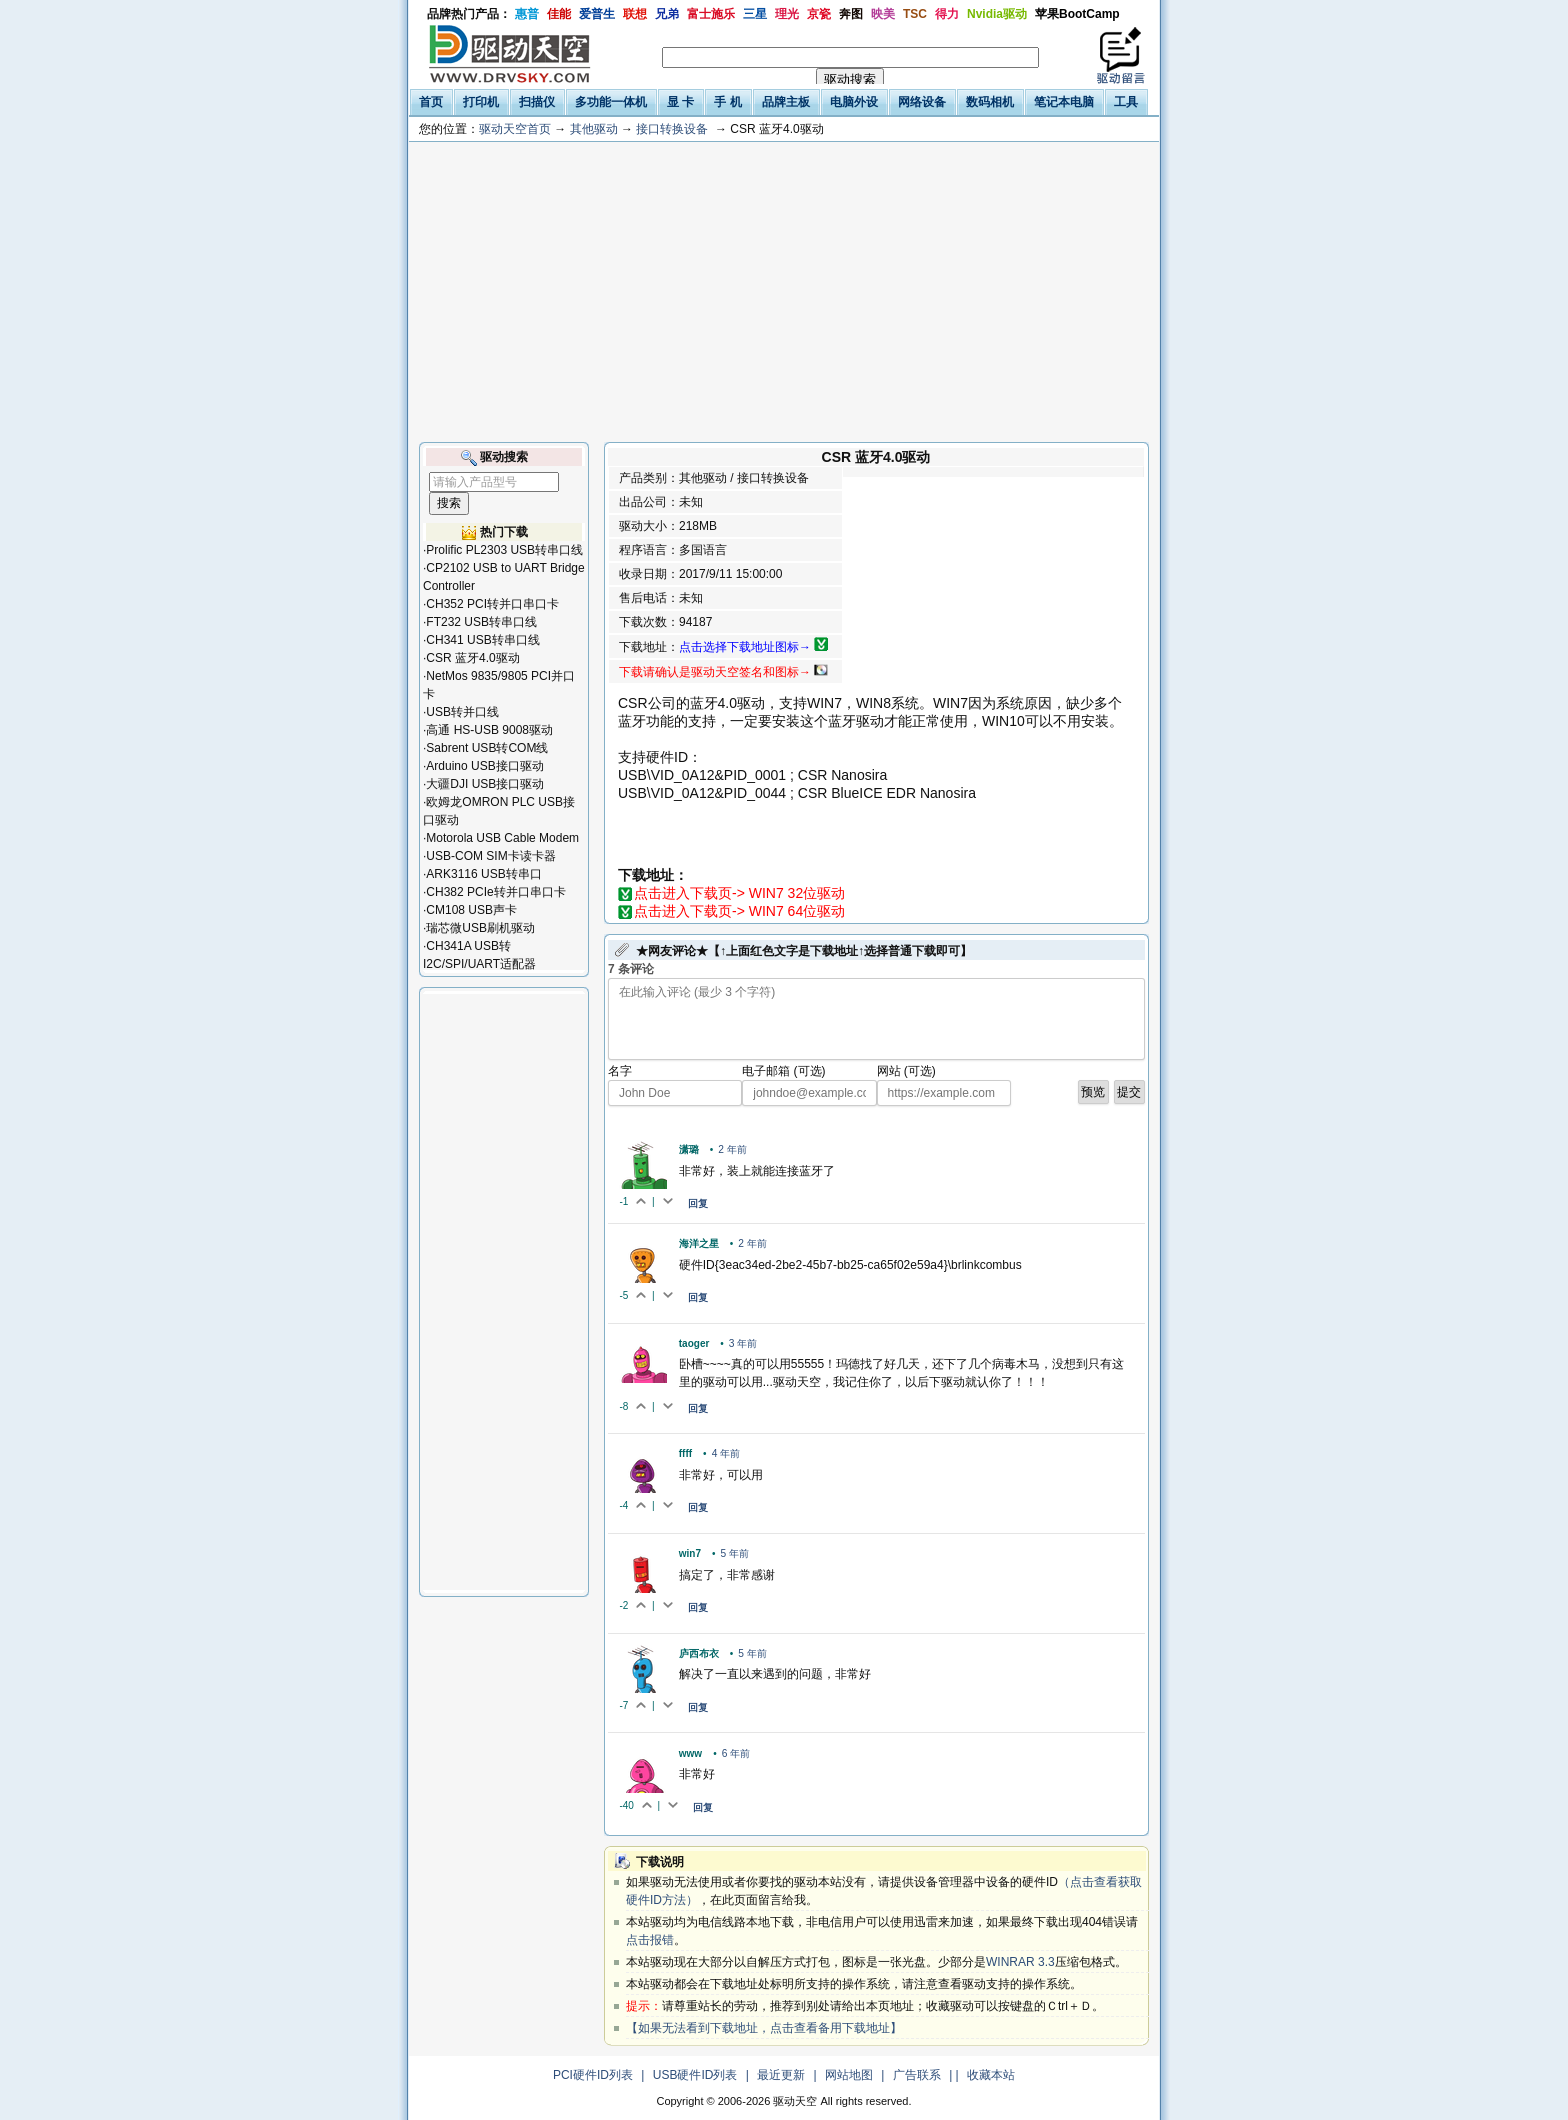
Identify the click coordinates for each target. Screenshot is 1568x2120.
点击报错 (650, 1940)
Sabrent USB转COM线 (487, 748)
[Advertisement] (784, 292)
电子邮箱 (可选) (783, 1071)
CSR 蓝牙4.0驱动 (472, 658)
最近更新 (781, 2075)
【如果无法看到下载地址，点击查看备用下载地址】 (764, 2028)
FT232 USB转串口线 (481, 622)
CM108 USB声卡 (471, 910)
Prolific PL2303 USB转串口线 (504, 550)
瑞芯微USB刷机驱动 (480, 928)
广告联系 (917, 2075)
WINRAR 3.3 (1020, 1962)
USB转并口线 (462, 712)
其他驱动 (594, 129)
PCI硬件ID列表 (593, 2075)
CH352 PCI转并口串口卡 (492, 604)
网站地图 (849, 2075)
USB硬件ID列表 (695, 2075)
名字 (620, 1071)
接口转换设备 (672, 129)
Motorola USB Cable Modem (502, 838)
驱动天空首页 (515, 129)
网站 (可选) (906, 1071)
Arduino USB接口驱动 (484, 766)
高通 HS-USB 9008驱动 (489, 730)
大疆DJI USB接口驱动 (485, 784)
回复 (698, 1203)
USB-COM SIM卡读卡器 (490, 856)
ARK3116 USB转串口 (483, 874)
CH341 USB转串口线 (482, 640)
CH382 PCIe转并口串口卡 (495, 892)
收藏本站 (991, 2075)
